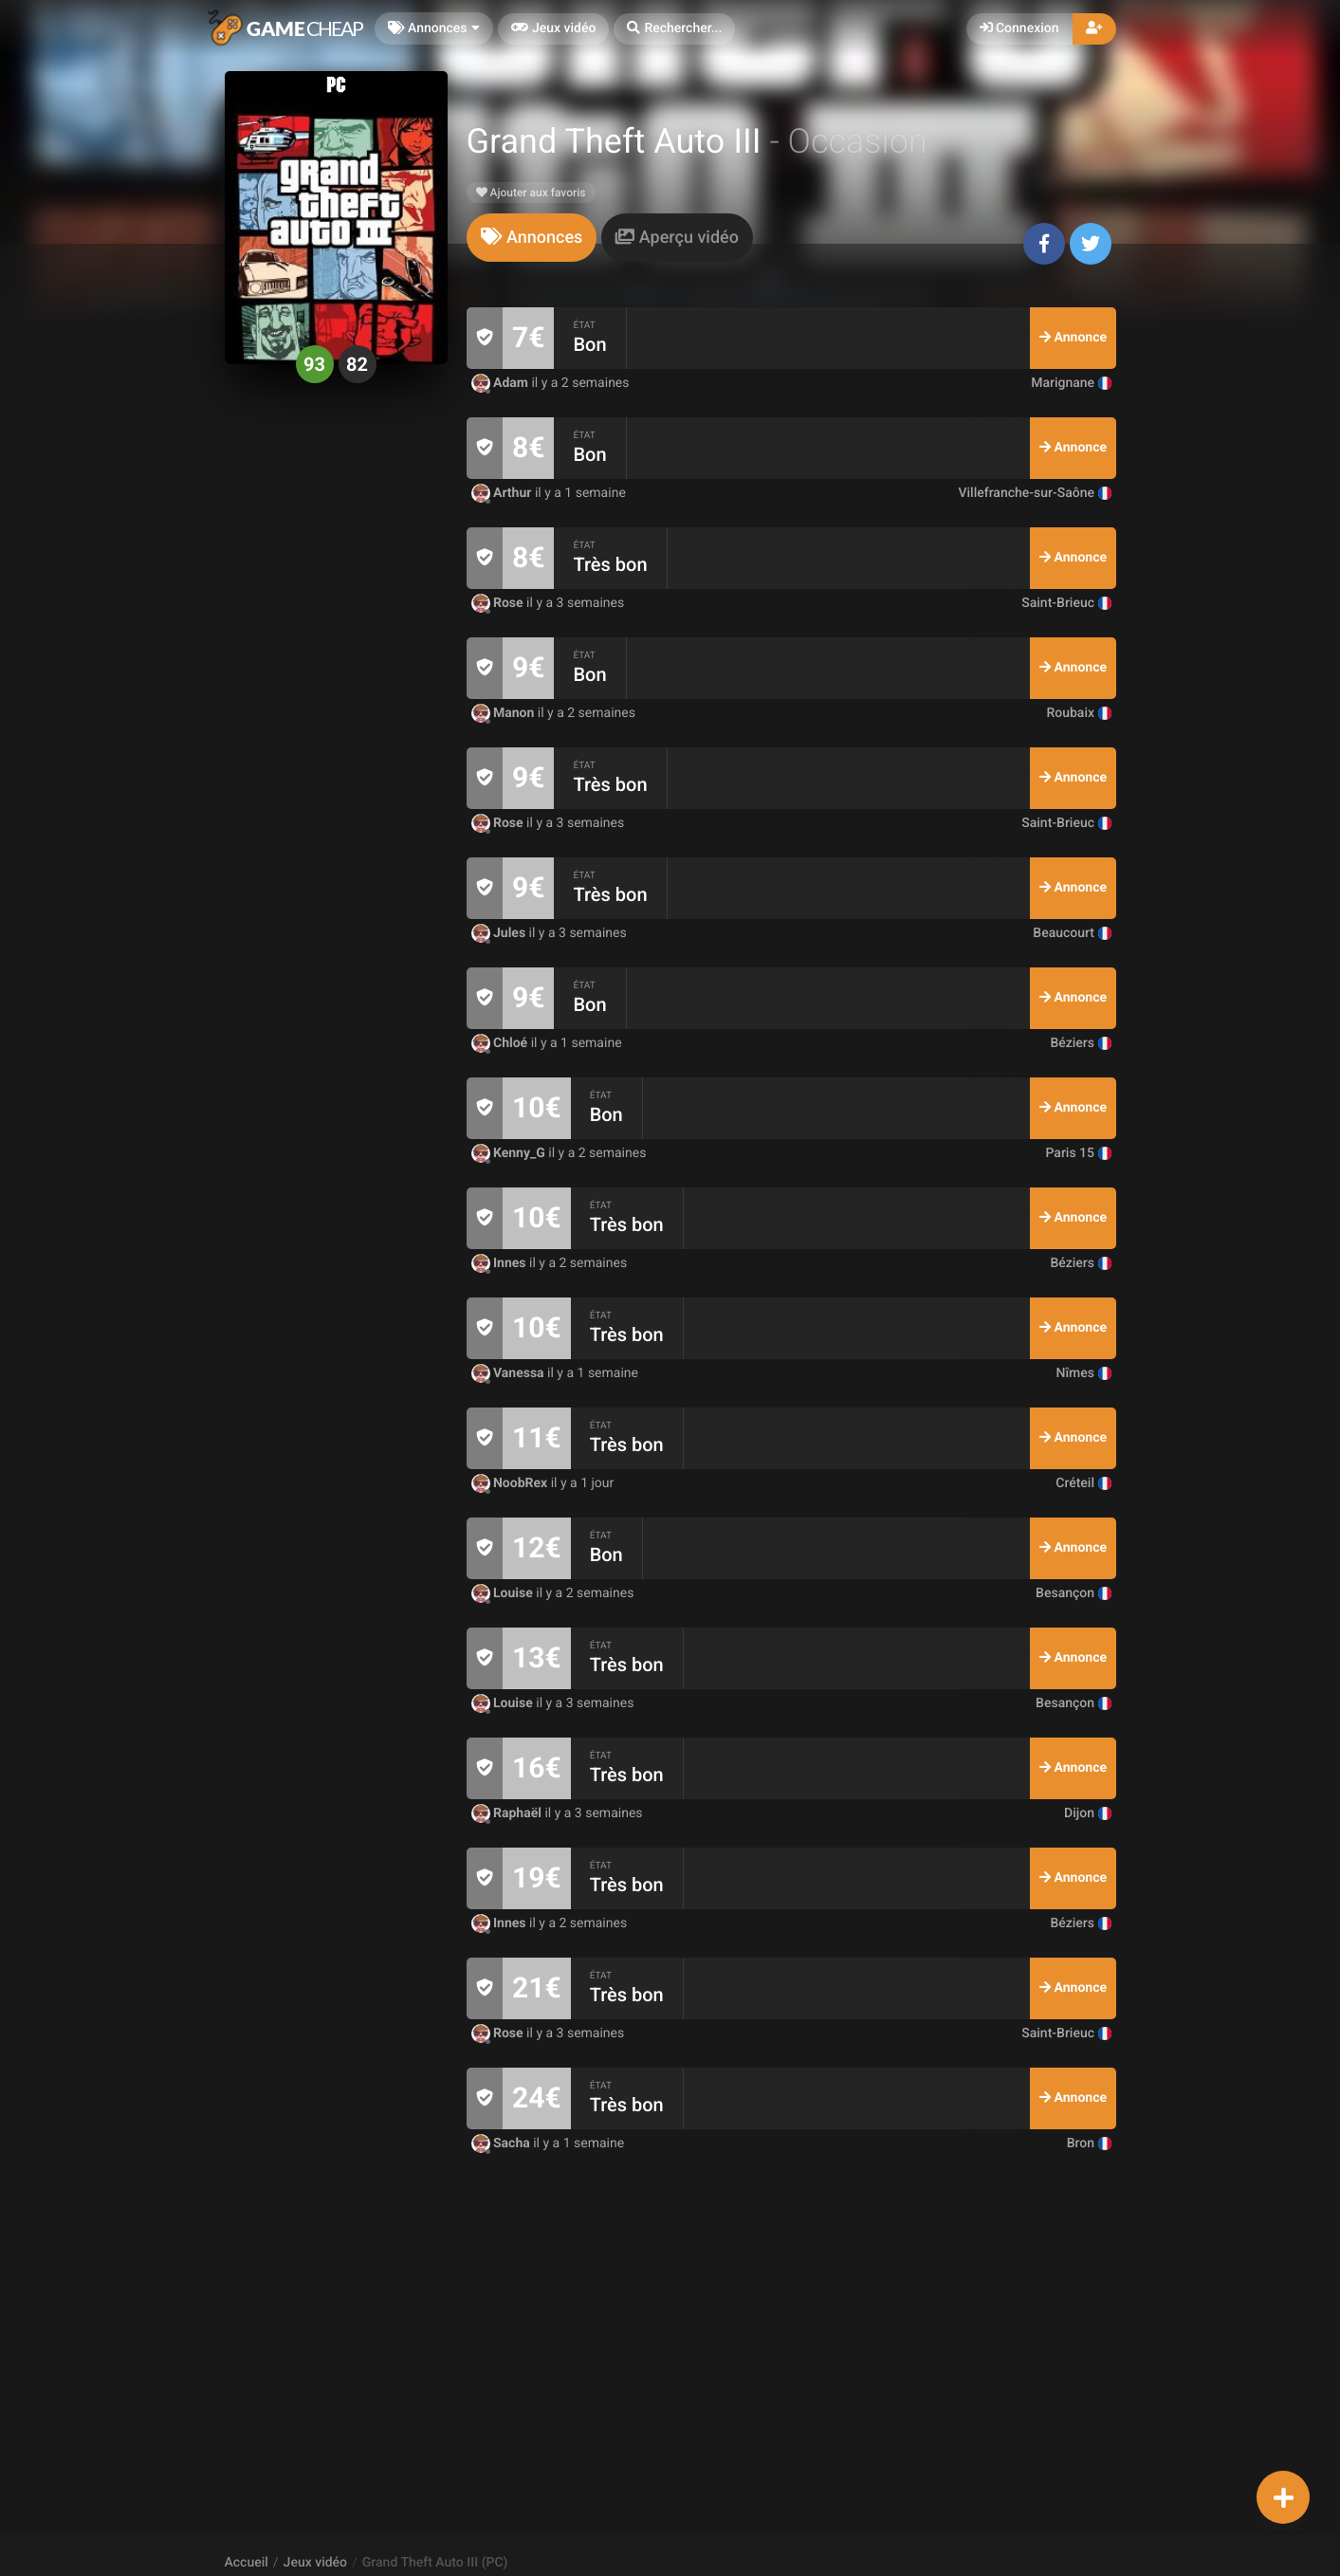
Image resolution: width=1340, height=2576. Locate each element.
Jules (500, 933)
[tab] (532, 237)
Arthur (503, 493)
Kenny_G (510, 1153)
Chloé (501, 1043)
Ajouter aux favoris (531, 192)
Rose (499, 603)
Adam (501, 383)
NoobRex (511, 1483)
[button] (674, 29)
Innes (500, 1263)
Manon (504, 713)
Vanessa (509, 1373)
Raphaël (508, 1813)
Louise (504, 1593)
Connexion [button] (1019, 28)
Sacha (502, 2143)
